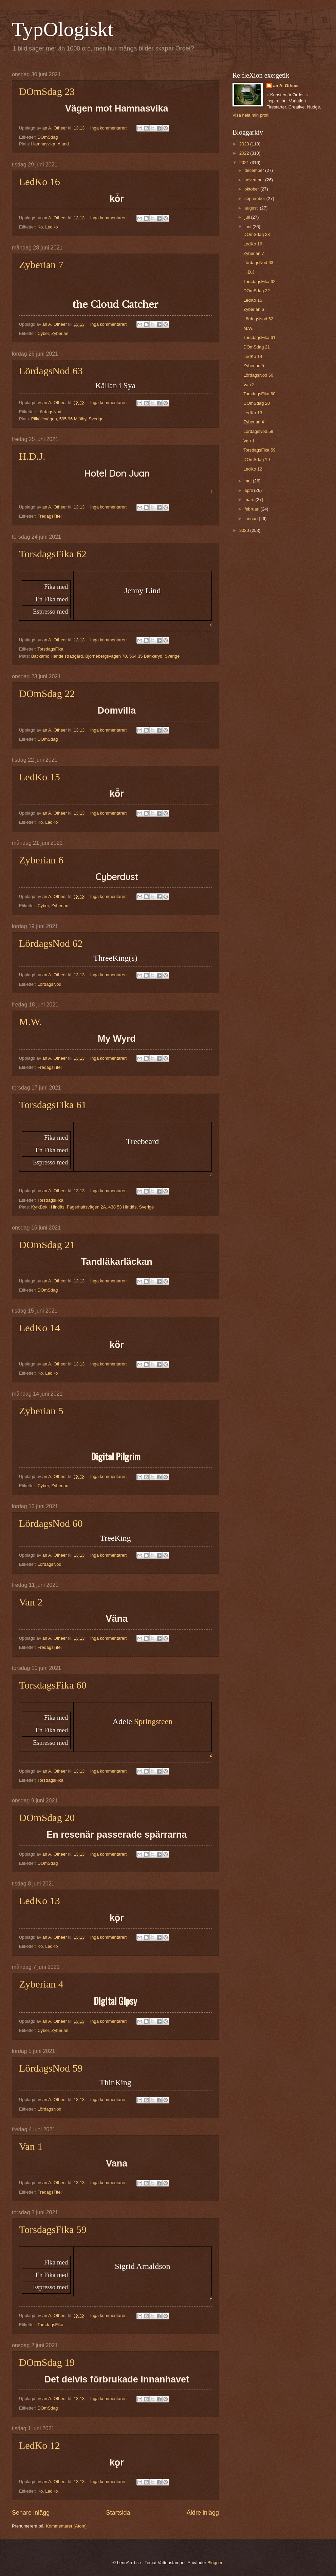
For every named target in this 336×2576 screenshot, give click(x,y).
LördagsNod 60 (50, 1523)
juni (248, 226)
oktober (252, 189)
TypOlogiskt (62, 29)
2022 (244, 153)
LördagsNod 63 (50, 370)
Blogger (214, 2562)
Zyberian (59, 333)
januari (251, 518)
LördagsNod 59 (50, 2068)
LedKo (51, 226)
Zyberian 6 (41, 859)
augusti (252, 208)
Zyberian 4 (41, 1984)
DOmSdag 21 (47, 1244)
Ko (40, 226)
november (254, 179)
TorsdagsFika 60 (53, 1685)
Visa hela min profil (250, 115)
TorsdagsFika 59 (53, 2229)
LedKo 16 (39, 181)
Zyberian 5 (41, 1410)
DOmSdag (47, 137)
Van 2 (30, 1601)
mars (249, 499)
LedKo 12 (39, 2445)
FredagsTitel (49, 516)
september (255, 198)
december (254, 170)
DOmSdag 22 (47, 693)
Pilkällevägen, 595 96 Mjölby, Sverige (67, 418)
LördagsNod (49, 411)
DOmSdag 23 (47, 91)
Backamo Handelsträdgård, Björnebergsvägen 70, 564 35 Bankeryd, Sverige (105, 656)
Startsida (118, 2512)
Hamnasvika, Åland (50, 143)
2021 (244, 162)
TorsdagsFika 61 (53, 1104)
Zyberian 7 (41, 264)
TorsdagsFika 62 (53, 553)
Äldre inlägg (203, 2512)
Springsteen (153, 1721)
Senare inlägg (31, 2512)
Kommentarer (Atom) (66, 2526)
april (249, 490)
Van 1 (30, 2146)
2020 (244, 530)
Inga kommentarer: (109, 128)
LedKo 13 (39, 1900)
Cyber (43, 333)
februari (252, 509)
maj (248, 480)
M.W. (30, 1021)
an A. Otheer (286, 85)
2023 (244, 143)
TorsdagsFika (50, 649)
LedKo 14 (39, 1327)
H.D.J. (32, 456)
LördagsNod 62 (50, 943)
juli (247, 217)
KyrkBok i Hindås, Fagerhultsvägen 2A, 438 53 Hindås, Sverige (92, 1207)
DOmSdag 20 (47, 1817)
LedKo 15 (39, 776)
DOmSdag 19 (47, 2362)
